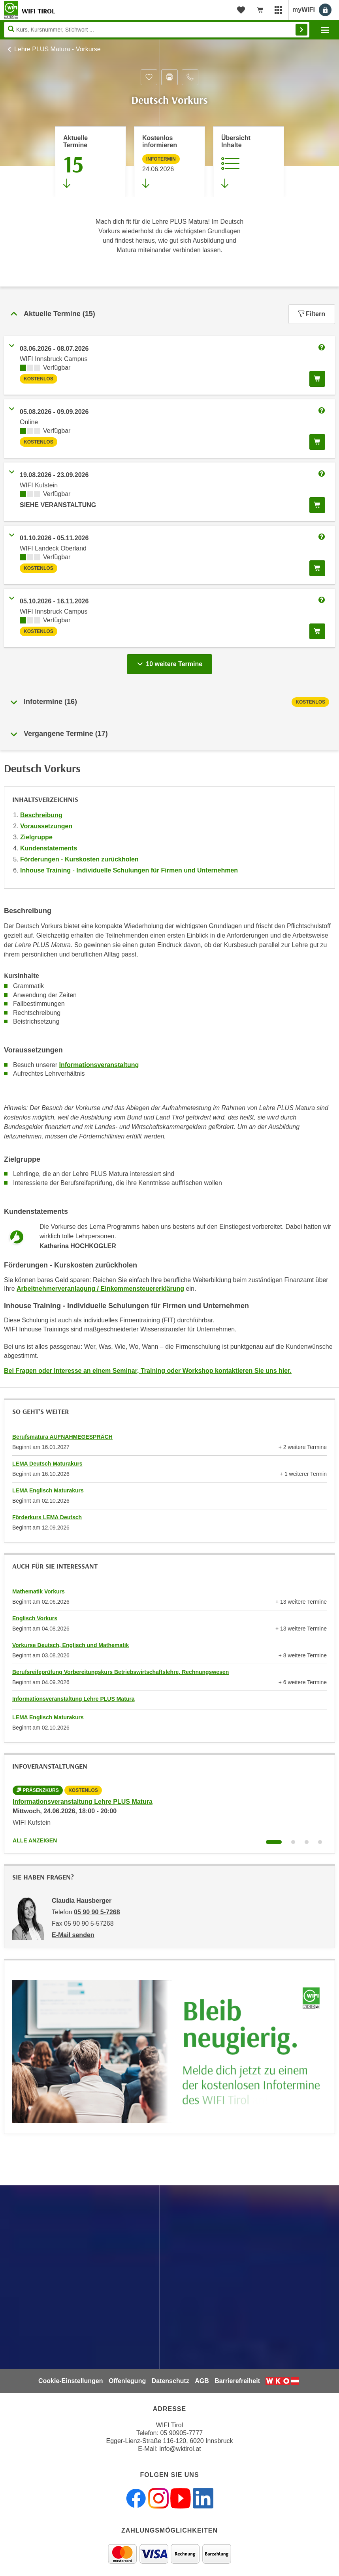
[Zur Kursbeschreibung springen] (248, 161)
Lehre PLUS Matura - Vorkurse (57, 49)
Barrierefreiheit (237, 2381)
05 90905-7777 (181, 2433)
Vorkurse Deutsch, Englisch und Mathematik (70, 1645)
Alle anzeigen (35, 1840)
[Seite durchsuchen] (156, 29)
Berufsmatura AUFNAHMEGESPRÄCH (62, 1437)
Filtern (311, 314)
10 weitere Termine (171, 661)
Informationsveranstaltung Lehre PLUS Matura (73, 1699)
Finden (301, 30)
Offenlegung (127, 2381)
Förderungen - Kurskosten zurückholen (79, 859)
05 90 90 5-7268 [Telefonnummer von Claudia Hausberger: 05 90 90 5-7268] (97, 1912)
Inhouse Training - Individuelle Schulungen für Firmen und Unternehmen (129, 870)
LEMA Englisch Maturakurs (48, 1490)
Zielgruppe (36, 837)
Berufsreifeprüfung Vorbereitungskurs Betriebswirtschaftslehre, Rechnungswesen (120, 1672)
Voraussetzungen (46, 826)
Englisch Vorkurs (34, 1618)
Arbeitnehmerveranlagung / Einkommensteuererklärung (100, 1288)
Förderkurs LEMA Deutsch (47, 1517)
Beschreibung (41, 815)
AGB (202, 2381)
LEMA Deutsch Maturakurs (47, 1463)
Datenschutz (170, 2381)
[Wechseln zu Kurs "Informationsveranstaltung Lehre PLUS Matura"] (273, 1842)
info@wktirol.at (180, 2448)
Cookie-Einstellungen (70, 2381)
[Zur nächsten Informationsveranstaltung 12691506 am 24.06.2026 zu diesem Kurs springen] (169, 161)
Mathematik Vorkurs (38, 1591)
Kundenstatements (48, 848)
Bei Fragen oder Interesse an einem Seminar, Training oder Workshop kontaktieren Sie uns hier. (148, 1370)
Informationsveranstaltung (99, 1064)
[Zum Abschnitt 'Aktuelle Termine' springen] (90, 161)
